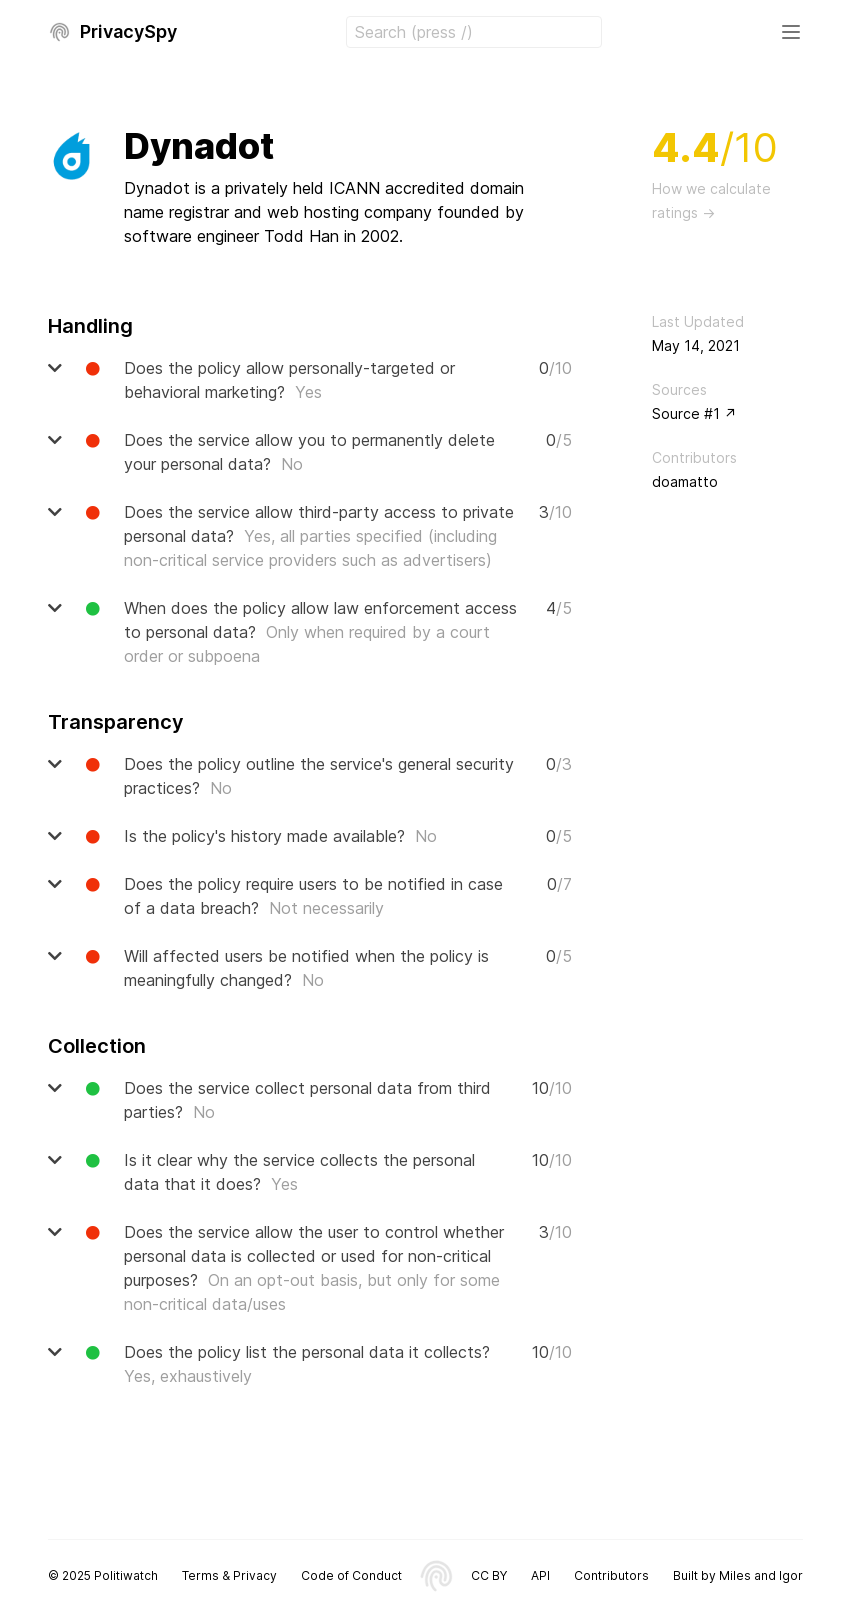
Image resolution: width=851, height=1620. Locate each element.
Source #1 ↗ (694, 413)
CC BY (489, 1575)
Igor (791, 1575)
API (540, 1575)
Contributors (611, 1575)
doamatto (685, 481)
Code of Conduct (351, 1575)
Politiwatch (126, 1575)
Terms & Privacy (229, 1575)
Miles (735, 1575)
